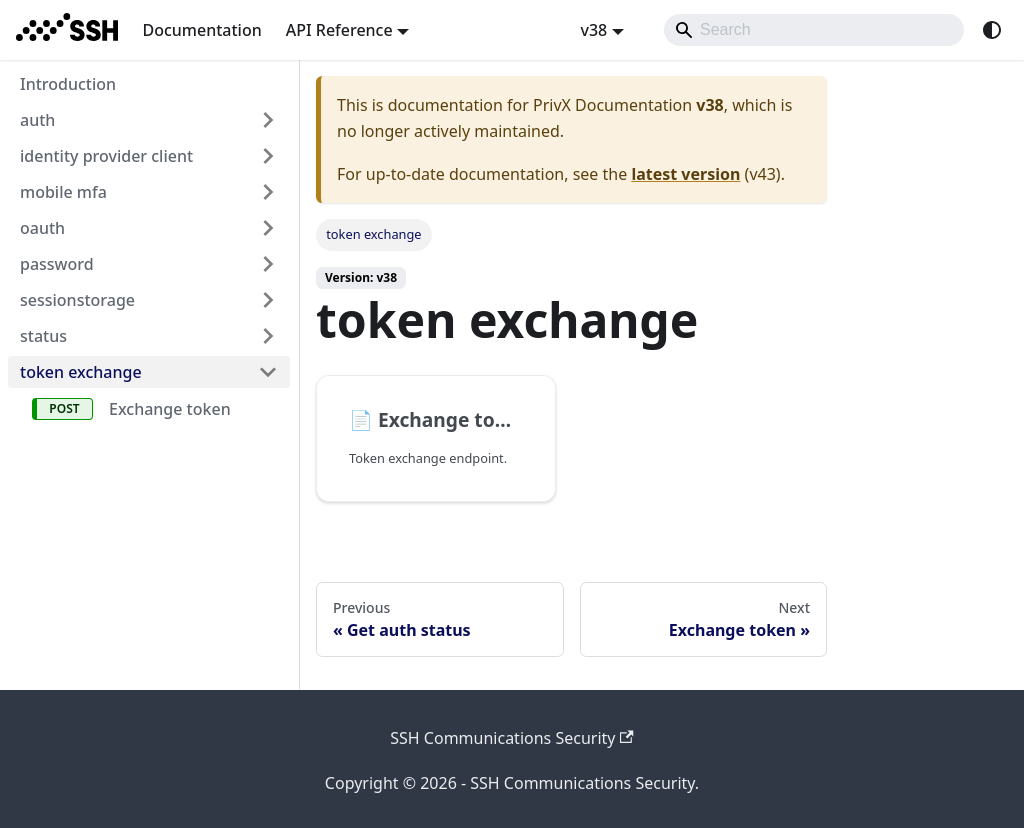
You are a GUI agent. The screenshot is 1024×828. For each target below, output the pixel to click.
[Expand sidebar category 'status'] (268, 336)
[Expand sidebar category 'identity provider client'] (268, 156)
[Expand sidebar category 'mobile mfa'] (268, 192)
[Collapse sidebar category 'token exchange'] (268, 372)
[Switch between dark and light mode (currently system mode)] (992, 30)
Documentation (201, 30)
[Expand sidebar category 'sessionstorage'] (268, 300)
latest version (685, 174)
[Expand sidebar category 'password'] (268, 264)
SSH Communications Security (512, 738)
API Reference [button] (339, 30)
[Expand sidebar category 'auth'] (268, 120)
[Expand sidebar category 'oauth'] (268, 228)
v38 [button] (593, 30)
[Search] (814, 30)
